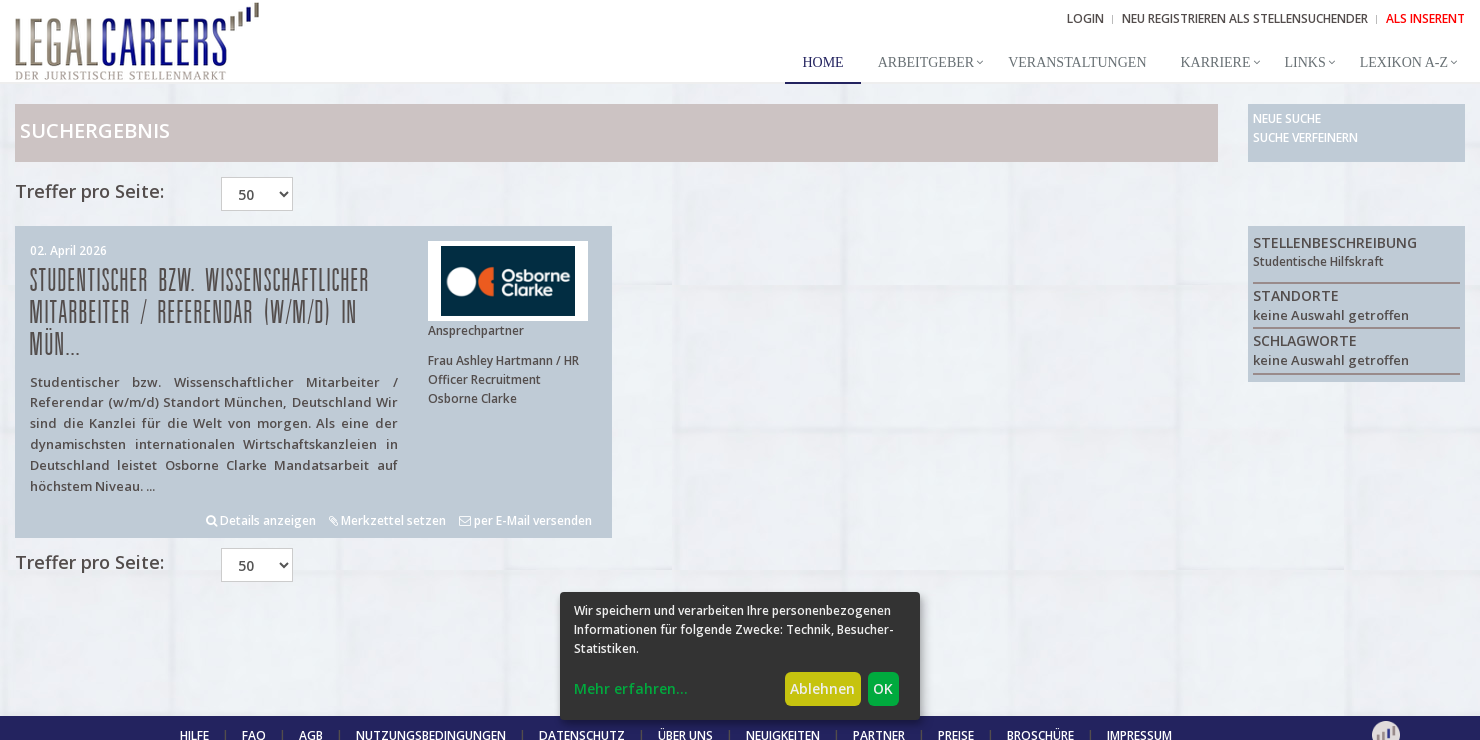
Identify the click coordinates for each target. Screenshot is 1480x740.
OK (883, 688)
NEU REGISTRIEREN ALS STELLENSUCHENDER (1245, 18)
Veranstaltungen (1077, 62)
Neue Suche (1287, 118)
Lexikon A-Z (1404, 62)
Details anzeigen (261, 520)
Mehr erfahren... (631, 688)
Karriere (1216, 62)
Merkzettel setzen (387, 520)
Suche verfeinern (1305, 137)
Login (1085, 18)
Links (1305, 62)
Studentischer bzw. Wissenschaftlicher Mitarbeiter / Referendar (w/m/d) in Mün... (200, 313)
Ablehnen (822, 688)
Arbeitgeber (926, 62)
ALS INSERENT (1425, 18)
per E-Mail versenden (525, 520)
